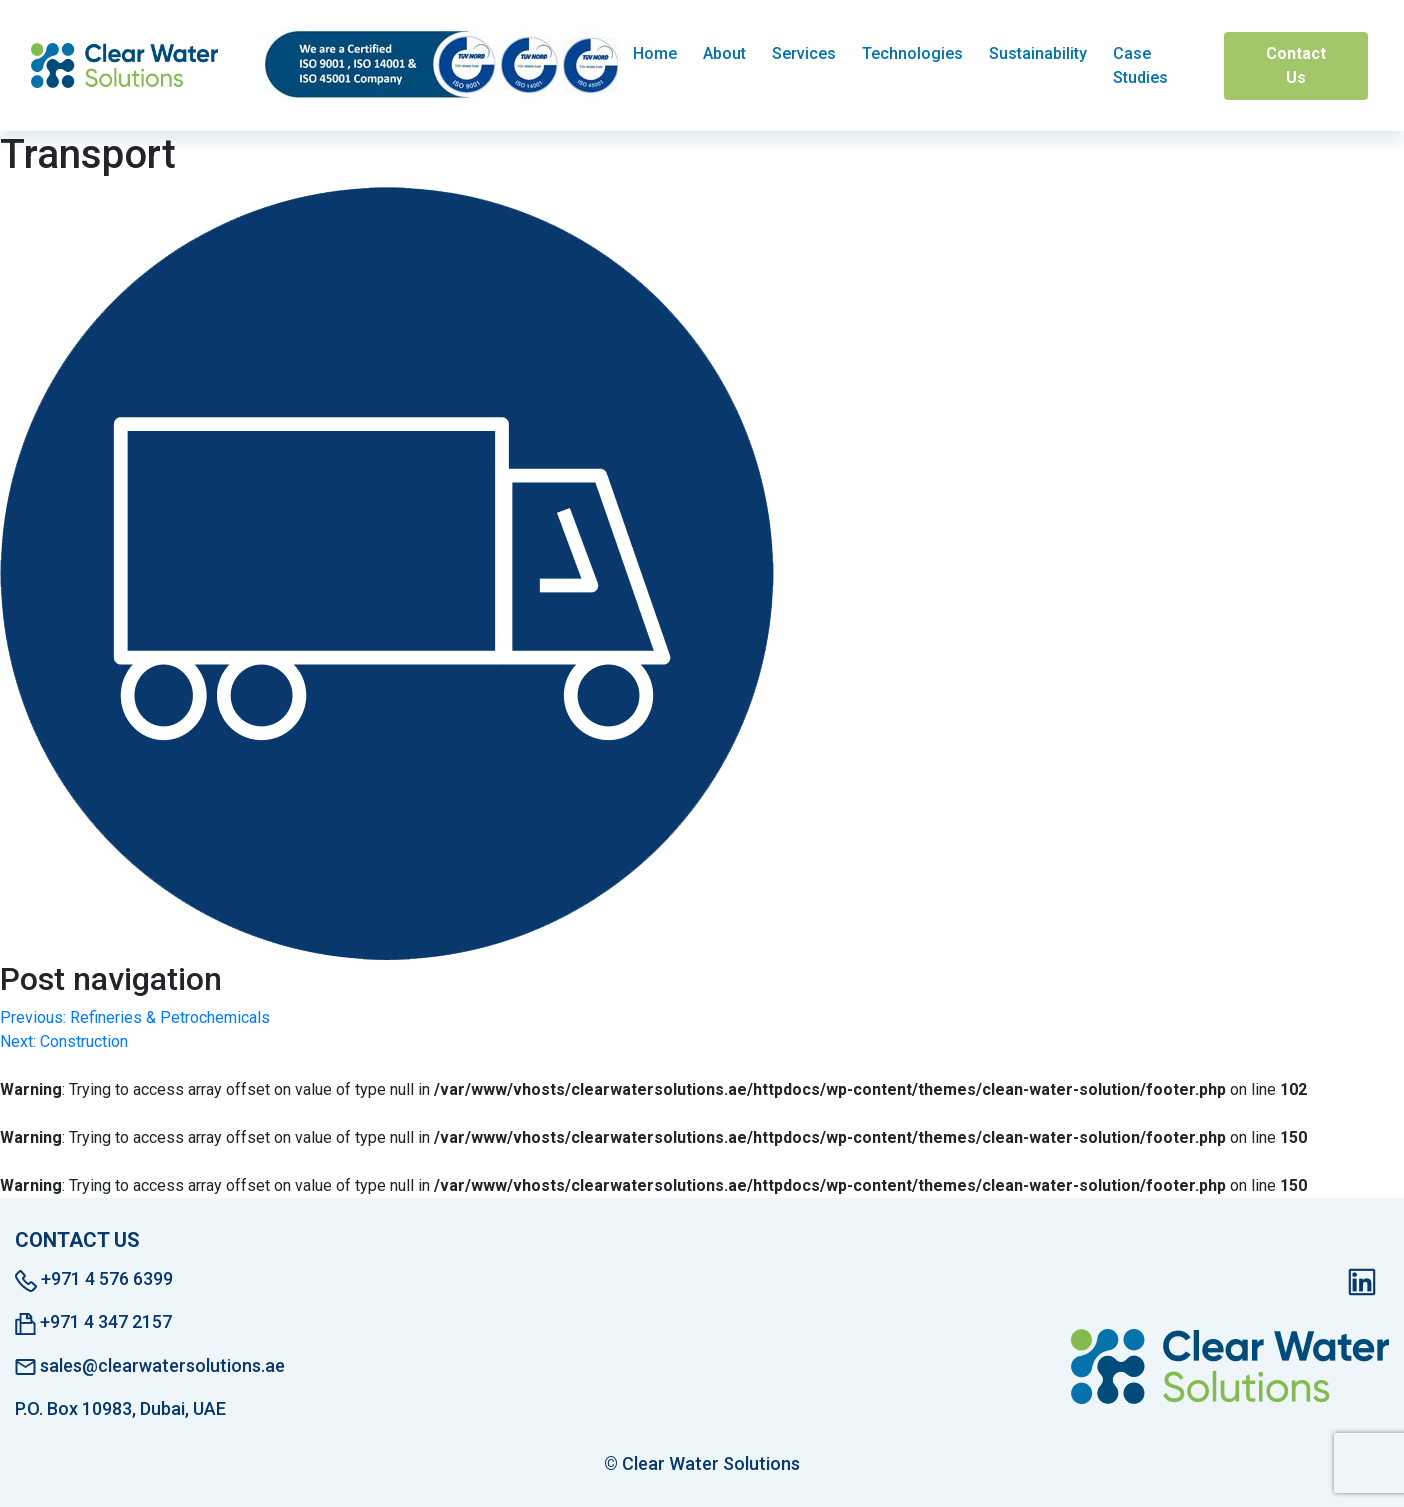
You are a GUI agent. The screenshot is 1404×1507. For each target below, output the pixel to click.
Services (804, 53)
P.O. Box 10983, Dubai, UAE (120, 1408)
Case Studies (1140, 65)
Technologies (912, 53)
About (724, 53)
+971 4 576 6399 (94, 1279)
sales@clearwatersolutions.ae (150, 1365)
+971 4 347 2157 (93, 1323)
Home (655, 53)
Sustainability (1038, 53)
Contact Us (1296, 65)
